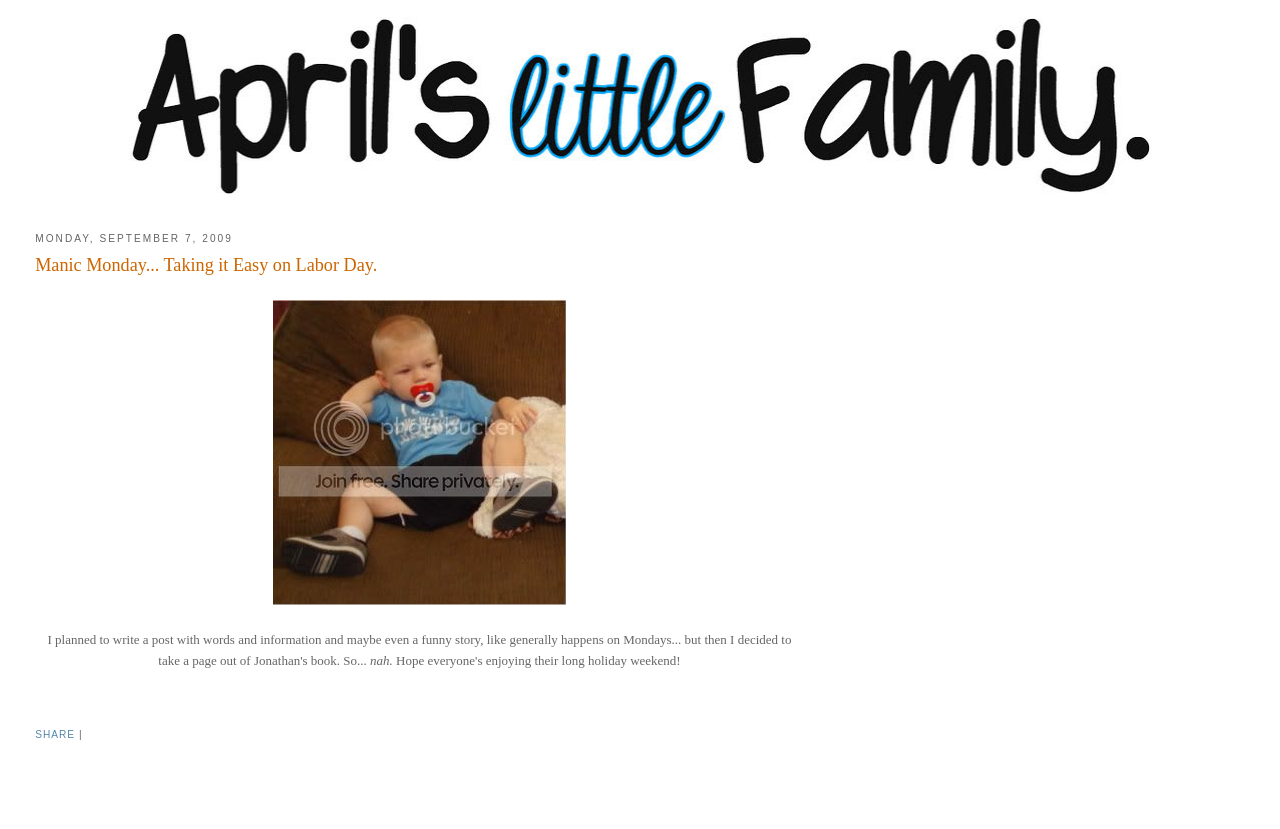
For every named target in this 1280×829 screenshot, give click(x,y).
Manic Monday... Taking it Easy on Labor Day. (206, 265)
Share (55, 734)
